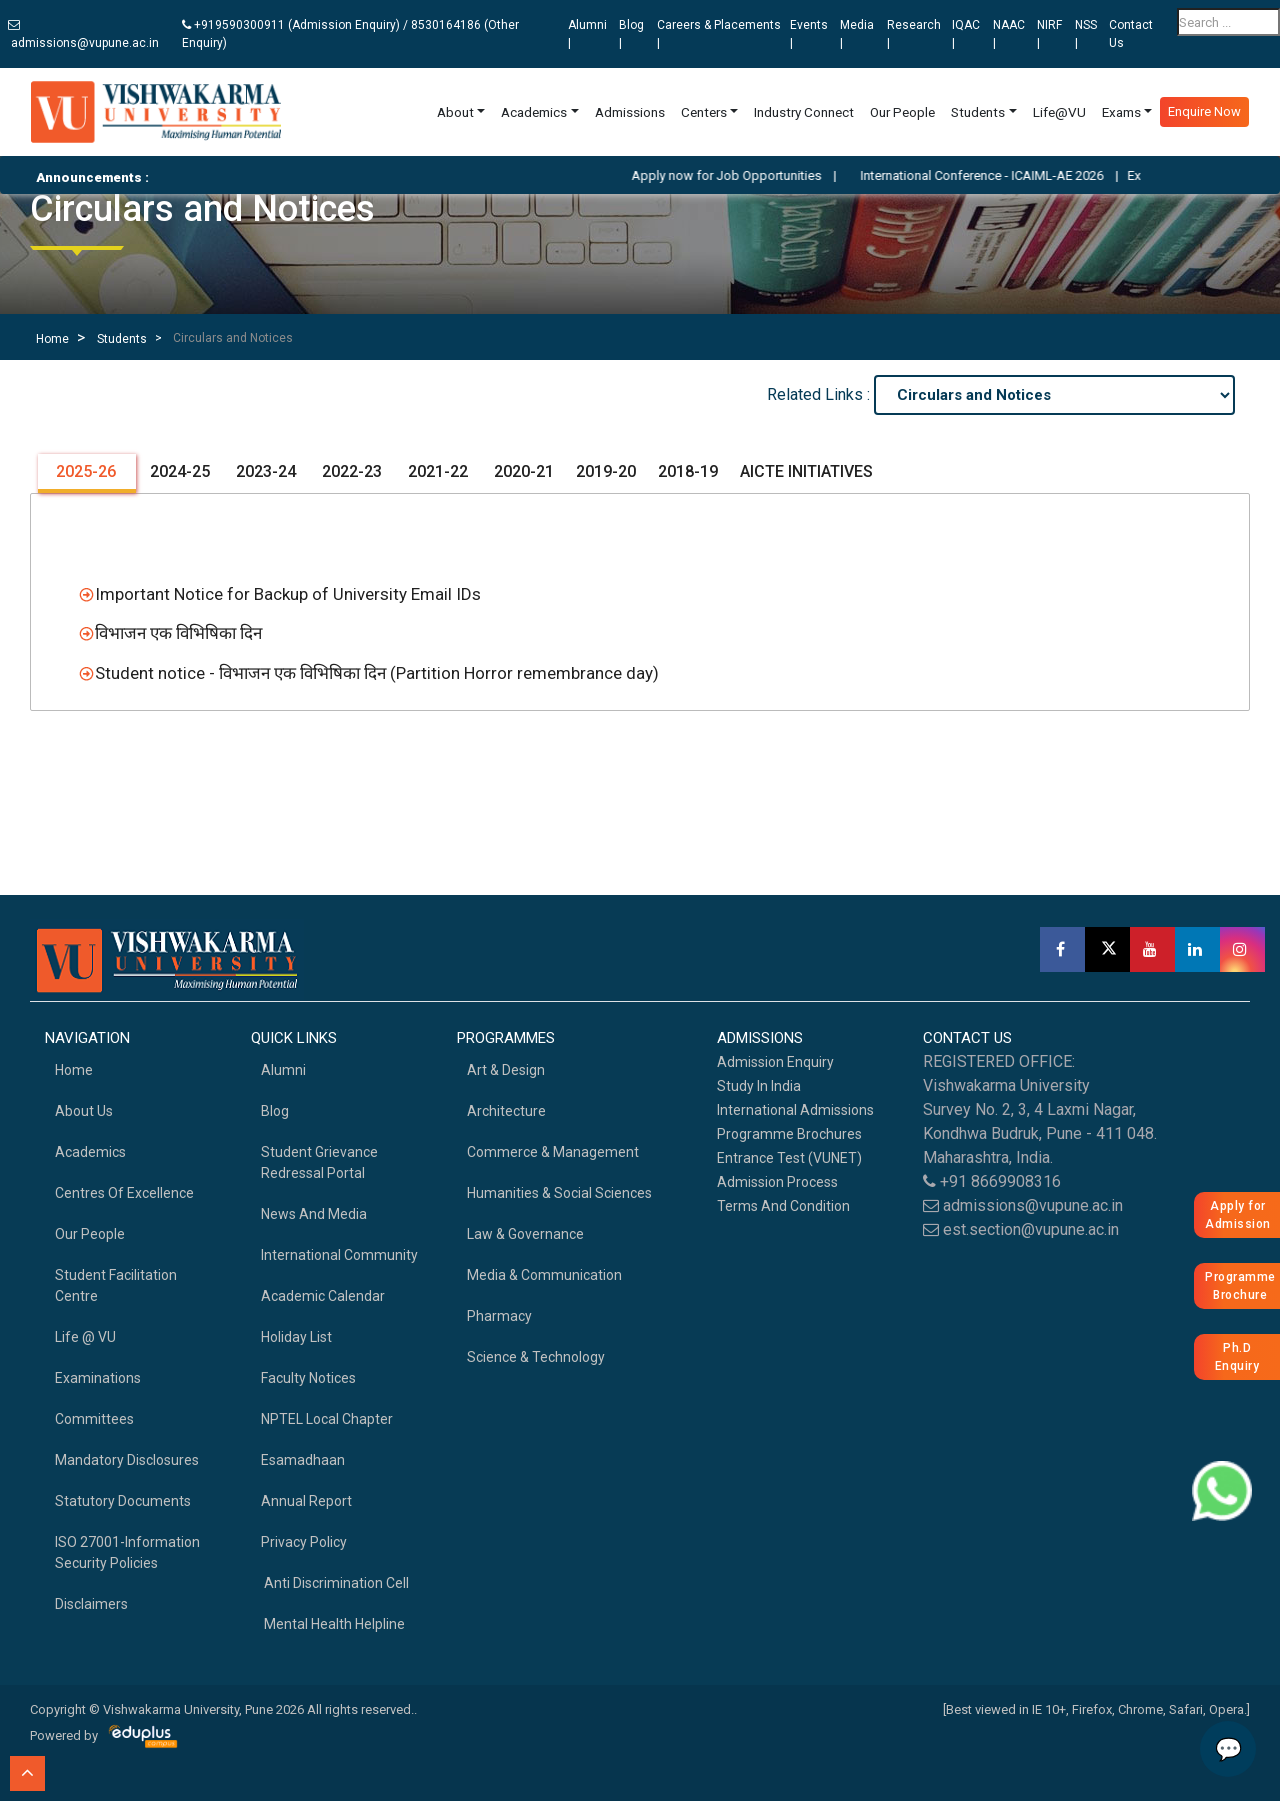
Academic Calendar (323, 1296)
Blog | (631, 34)
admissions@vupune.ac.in (83, 34)
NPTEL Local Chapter (327, 1419)
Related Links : (820, 394)
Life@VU (1059, 112)
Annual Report (306, 1501)
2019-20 (606, 471)
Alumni (283, 1070)
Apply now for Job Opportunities (755, 175)
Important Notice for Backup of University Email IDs (288, 594)
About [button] (455, 112)
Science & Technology (536, 1357)
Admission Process (777, 1182)
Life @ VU (85, 1337)
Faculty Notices (308, 1378)
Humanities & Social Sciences (559, 1193)
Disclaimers (91, 1604)
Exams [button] (1121, 112)
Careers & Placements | (719, 34)
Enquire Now (1204, 111)
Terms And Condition (783, 1206)
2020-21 (522, 471)
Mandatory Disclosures (127, 1460)
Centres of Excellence (124, 1193)
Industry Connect (804, 112)
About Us (84, 1111)
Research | (914, 34)
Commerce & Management (553, 1152)
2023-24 (264, 471)
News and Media (314, 1214)
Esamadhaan (303, 1460)
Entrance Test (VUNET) (789, 1158)
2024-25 (178, 471)
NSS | (1086, 34)
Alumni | (587, 34)
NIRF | (1049, 34)
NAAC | (1009, 34)
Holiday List (296, 1337)
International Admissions (795, 1110)
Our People (902, 112)
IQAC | (966, 34)
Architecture (506, 1111)
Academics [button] (534, 112)
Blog (275, 1111)
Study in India (759, 1086)
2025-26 (86, 471)
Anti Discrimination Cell (335, 1583)
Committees (94, 1419)
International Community (339, 1255)
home (74, 1070)
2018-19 (688, 471)
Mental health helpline (333, 1624)
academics (90, 1152)
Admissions (630, 112)
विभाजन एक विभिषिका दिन (178, 633)
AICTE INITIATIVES (806, 471)
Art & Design (506, 1070)
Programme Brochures (789, 1134)
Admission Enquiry (775, 1062)
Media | (857, 34)
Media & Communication (544, 1275)
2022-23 (350, 471)
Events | (809, 34)
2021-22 (436, 471)
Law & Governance (525, 1234)
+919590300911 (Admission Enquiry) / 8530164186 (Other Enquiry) (350, 34)
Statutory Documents (123, 1501)
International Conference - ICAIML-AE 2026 (1010, 175)
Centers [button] (704, 112)
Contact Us (1131, 34)
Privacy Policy (304, 1542)
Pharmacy (499, 1316)
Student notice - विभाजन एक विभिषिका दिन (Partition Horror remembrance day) (373, 673)
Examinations (98, 1378)
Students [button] (978, 112)
